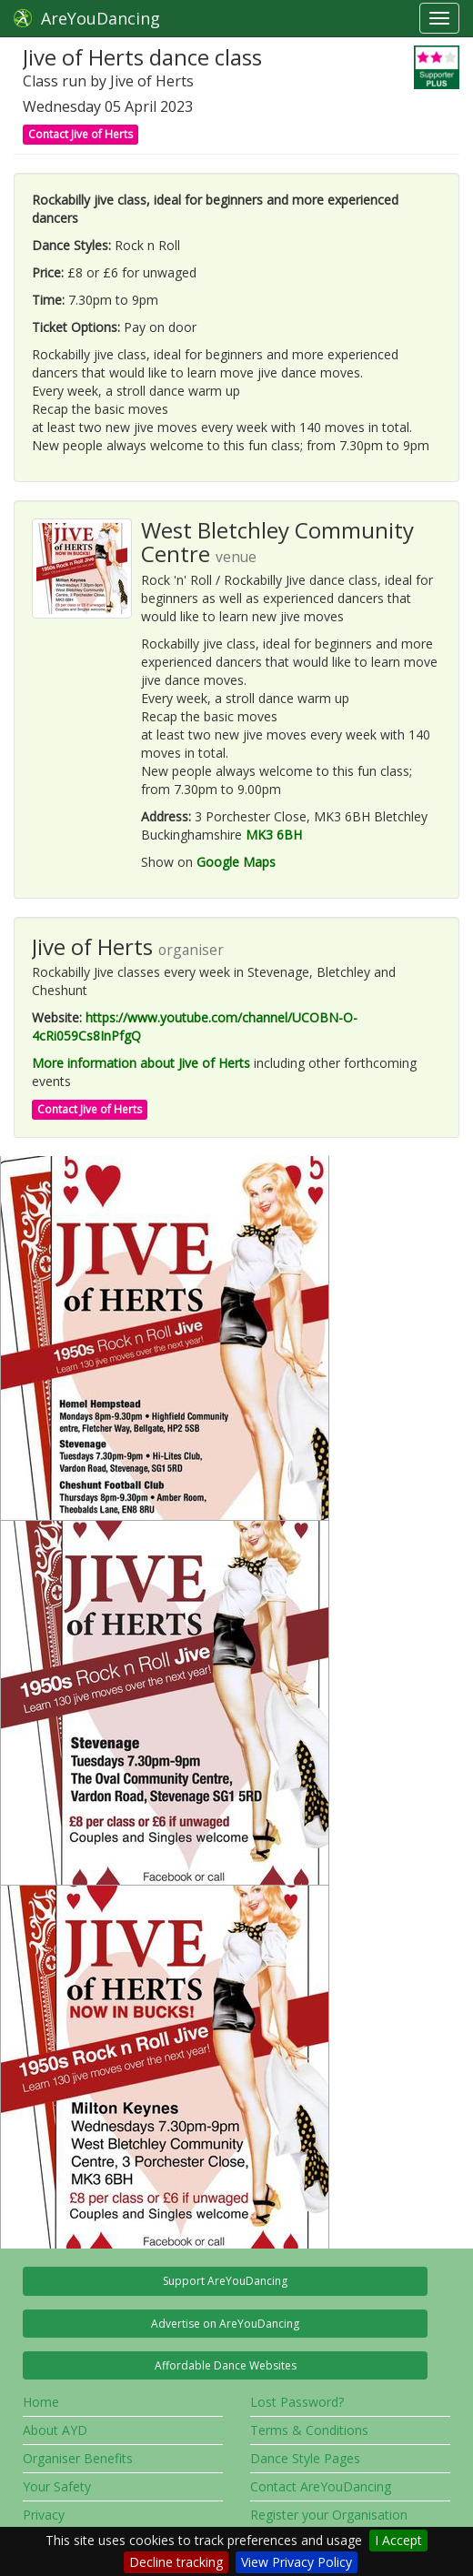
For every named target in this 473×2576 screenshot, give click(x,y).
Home (41, 2401)
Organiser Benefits (78, 2458)
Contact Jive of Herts (80, 134)
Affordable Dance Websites (226, 2365)
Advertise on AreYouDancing (225, 2323)
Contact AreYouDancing (320, 2486)
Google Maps (236, 861)
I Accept (398, 2540)
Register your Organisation (329, 2514)
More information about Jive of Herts (141, 1063)
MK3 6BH (274, 834)
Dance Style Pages (305, 2458)
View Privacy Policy (296, 2562)
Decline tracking (176, 2562)
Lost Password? (297, 2401)
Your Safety (57, 2486)
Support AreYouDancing (225, 2281)
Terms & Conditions (309, 2430)
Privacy (44, 2514)
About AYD (55, 2430)
